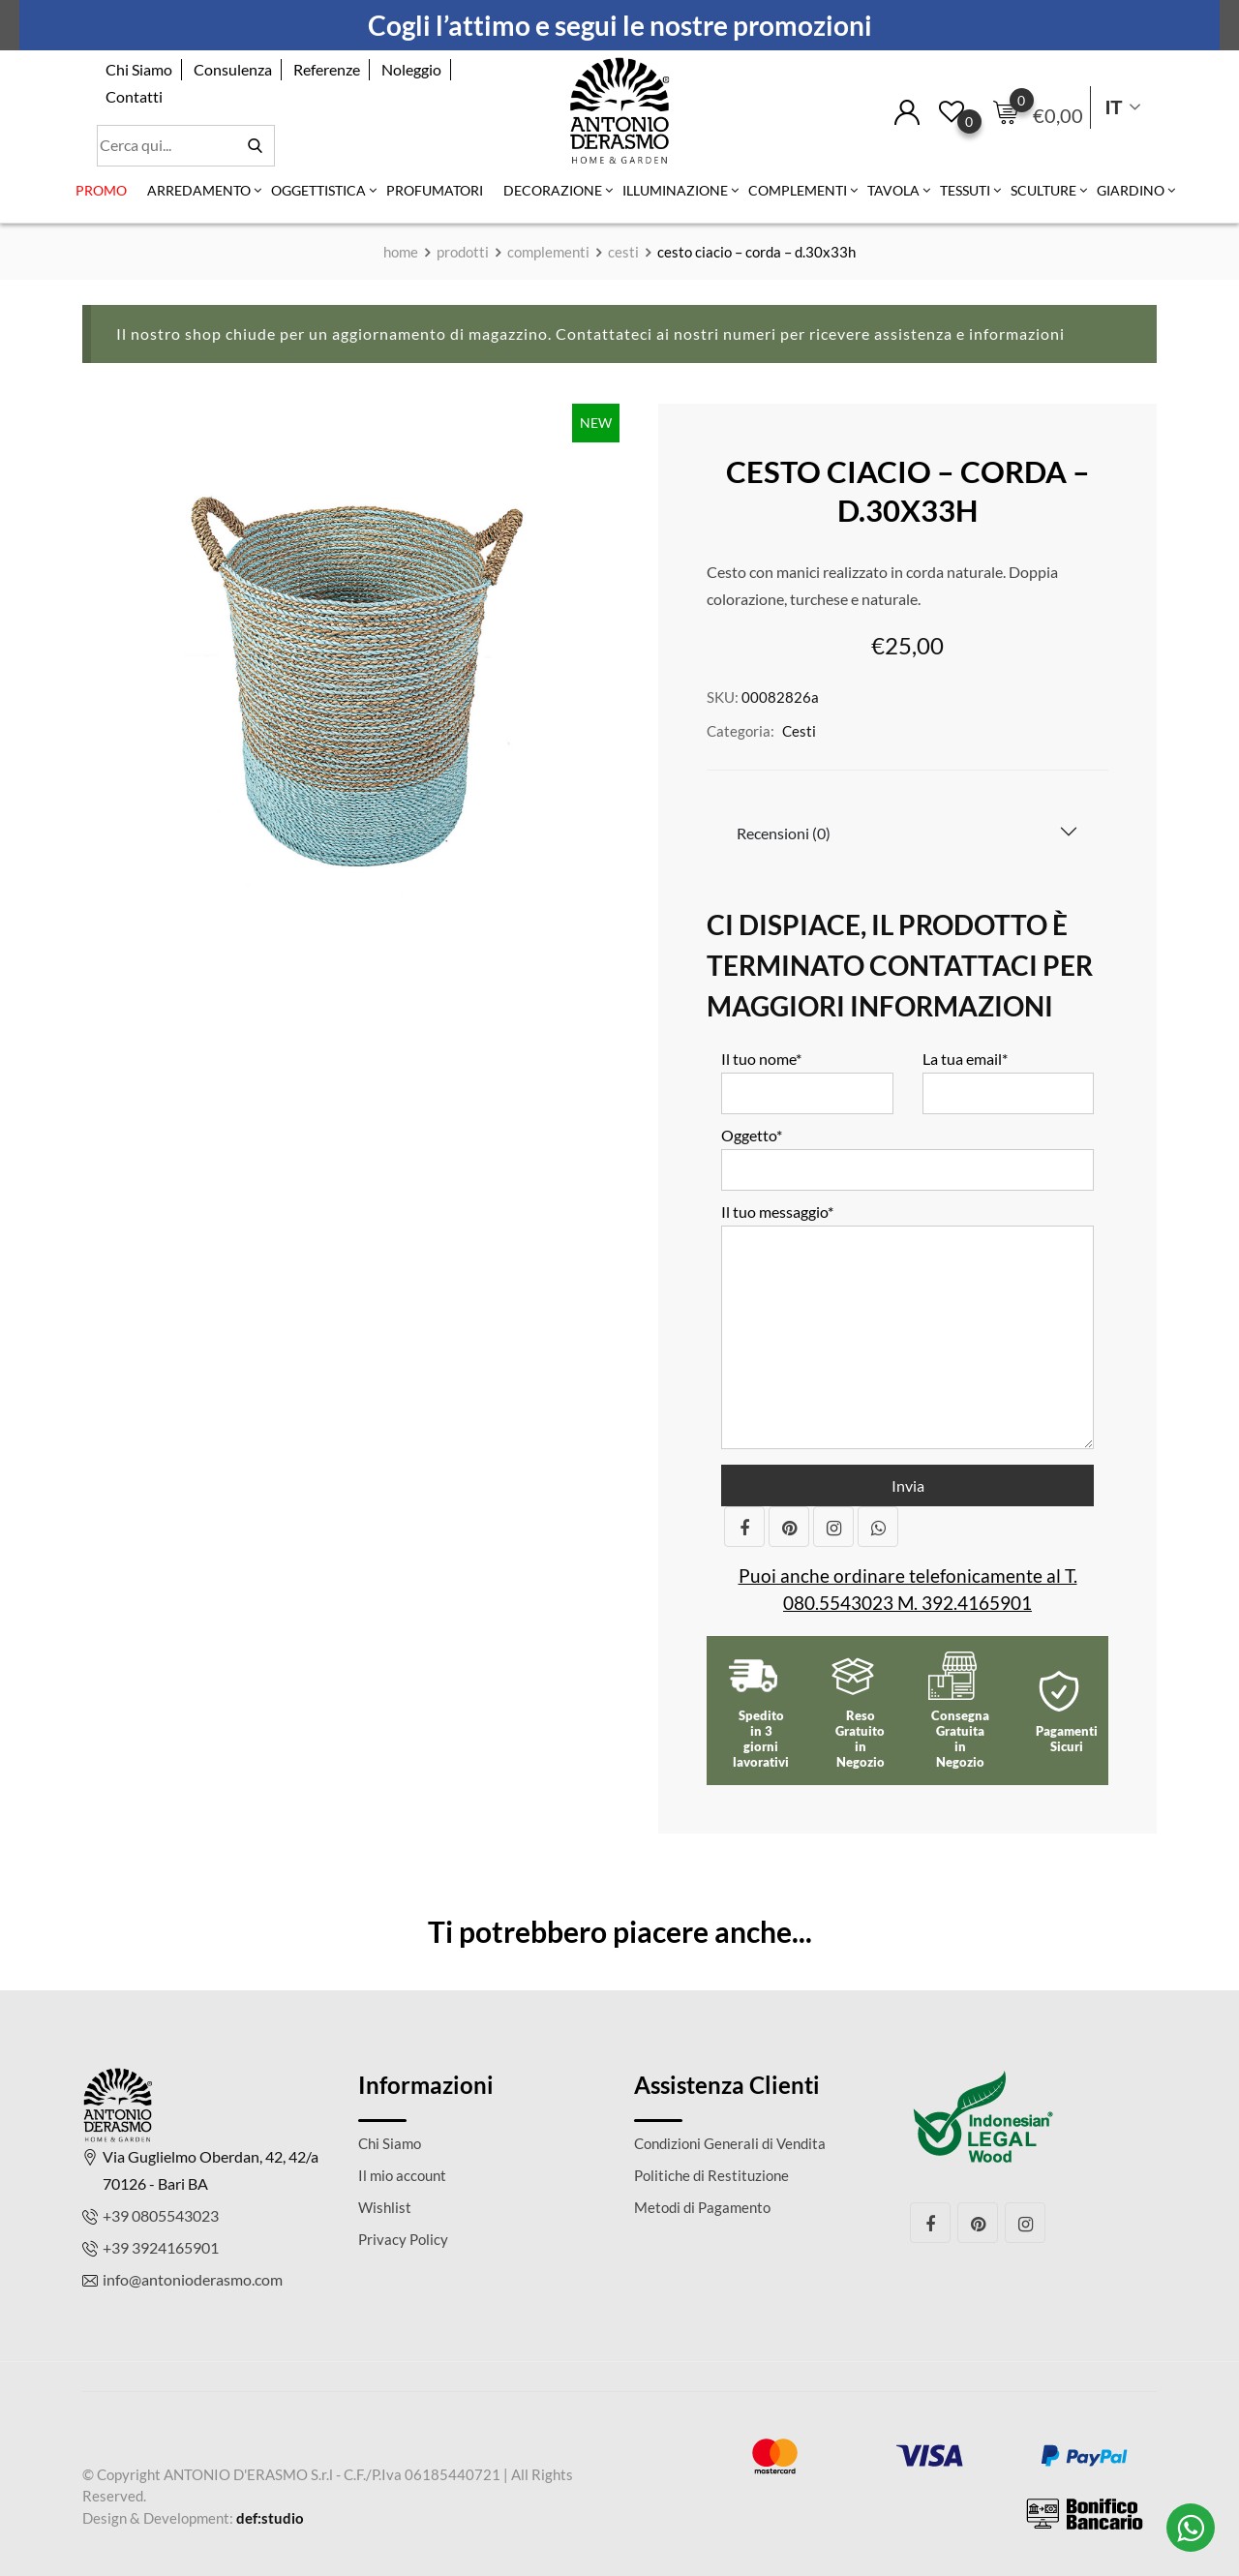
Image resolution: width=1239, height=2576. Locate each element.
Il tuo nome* (807, 1076)
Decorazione (552, 190)
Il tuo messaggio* (907, 1327)
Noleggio (411, 69)
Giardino (1130, 190)
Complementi (797, 190)
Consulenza (233, 69)
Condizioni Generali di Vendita (730, 2143)
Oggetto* (907, 1152)
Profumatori (434, 190)
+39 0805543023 (161, 2215)
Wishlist (384, 2207)
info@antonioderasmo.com (193, 2279)
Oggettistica (318, 190)
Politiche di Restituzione (711, 2175)
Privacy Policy (403, 2239)
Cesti (799, 731)
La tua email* (1008, 1076)
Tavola (893, 190)
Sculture (1043, 190)
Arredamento (199, 190)
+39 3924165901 (161, 2247)
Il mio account (402, 2175)
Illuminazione (675, 190)
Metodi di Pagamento (702, 2207)
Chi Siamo (139, 69)
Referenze (326, 69)
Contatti (134, 96)
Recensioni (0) (784, 833)
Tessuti (965, 190)
